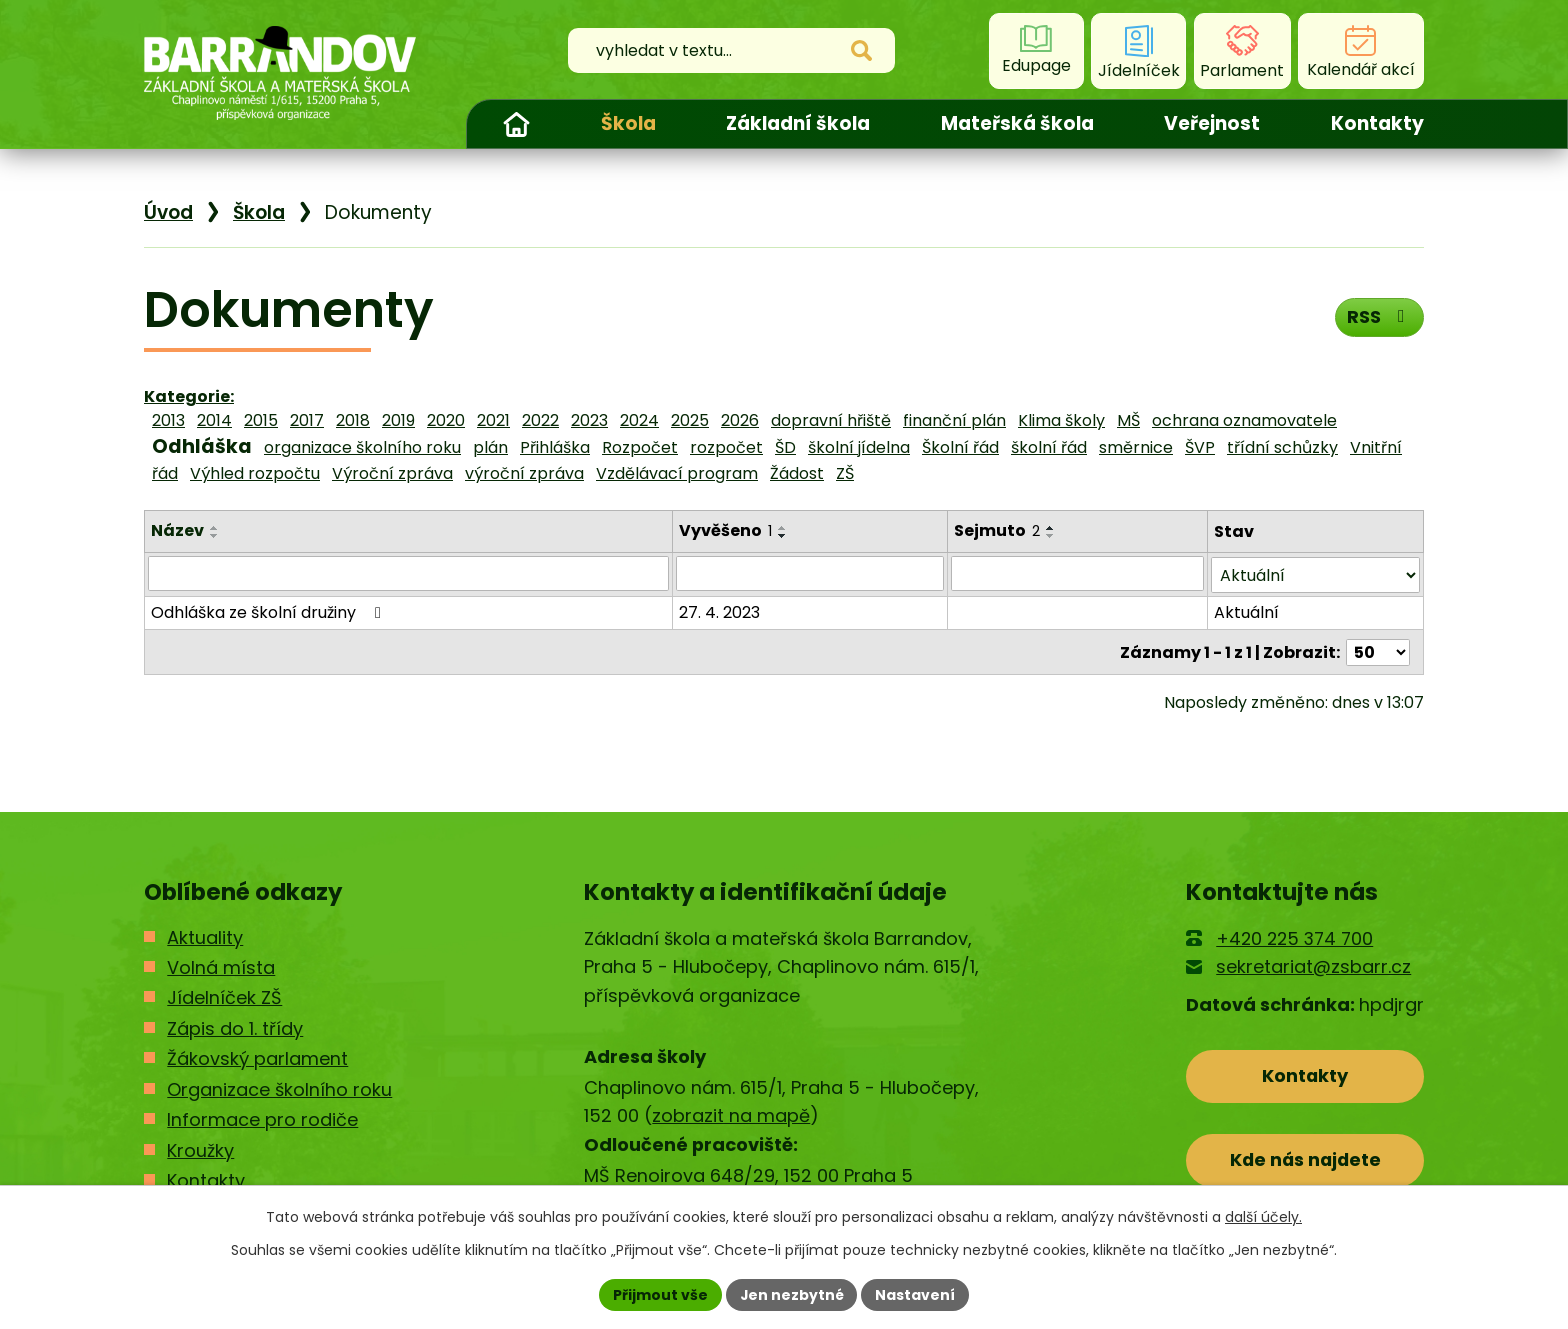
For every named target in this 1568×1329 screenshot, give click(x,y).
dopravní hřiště (831, 420)
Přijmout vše (659, 1294)
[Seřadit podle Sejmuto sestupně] (1051, 536)
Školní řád (960, 447)
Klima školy (1061, 420)
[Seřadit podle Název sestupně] (215, 536)
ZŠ (845, 473)
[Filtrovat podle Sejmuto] (1077, 573)
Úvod (516, 124)
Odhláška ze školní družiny (269, 610)
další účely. (1263, 1217)
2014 (214, 420)
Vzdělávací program (677, 473)
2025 (690, 420)
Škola (628, 123)
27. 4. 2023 (720, 610)
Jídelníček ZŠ (224, 997)
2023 (589, 420)
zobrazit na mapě (731, 1115)
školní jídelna (859, 447)
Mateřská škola (1017, 123)
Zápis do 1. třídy (235, 1028)
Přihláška (555, 447)
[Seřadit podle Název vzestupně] (215, 528)
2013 (168, 420)
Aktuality (205, 937)
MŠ (1128, 420)
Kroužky (200, 1150)
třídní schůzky (1282, 447)
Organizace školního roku (279, 1089)
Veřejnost (1212, 123)
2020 (446, 420)
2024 (639, 420)
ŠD (785, 447)
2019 (398, 420)
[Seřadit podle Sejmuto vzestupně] (1051, 528)
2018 (353, 420)
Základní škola (798, 123)
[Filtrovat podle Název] (409, 573)
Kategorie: (189, 396)
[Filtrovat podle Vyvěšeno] (811, 573)
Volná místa (221, 967)
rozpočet (726, 447)
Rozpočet (640, 447)
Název (177, 530)
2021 (493, 420)
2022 (540, 420)
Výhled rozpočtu (255, 473)
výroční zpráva (524, 473)
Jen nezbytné (791, 1294)
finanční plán (954, 420)
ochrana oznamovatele (1244, 420)
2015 (261, 420)
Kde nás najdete (1305, 1160)
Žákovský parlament (257, 1058)
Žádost (797, 473)
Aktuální (1246, 610)
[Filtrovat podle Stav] (1315, 573)
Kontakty (1377, 123)
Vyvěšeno (726, 530)
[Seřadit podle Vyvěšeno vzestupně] (784, 528)
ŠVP (1200, 447)
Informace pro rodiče (262, 1119)
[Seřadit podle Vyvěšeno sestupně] (784, 536)
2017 (307, 420)
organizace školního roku (362, 447)
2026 (740, 420)
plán (490, 447)
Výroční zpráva (392, 473)
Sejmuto (997, 530)
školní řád (1049, 447)
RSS (1379, 316)
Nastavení (916, 1294)
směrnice (1136, 447)
